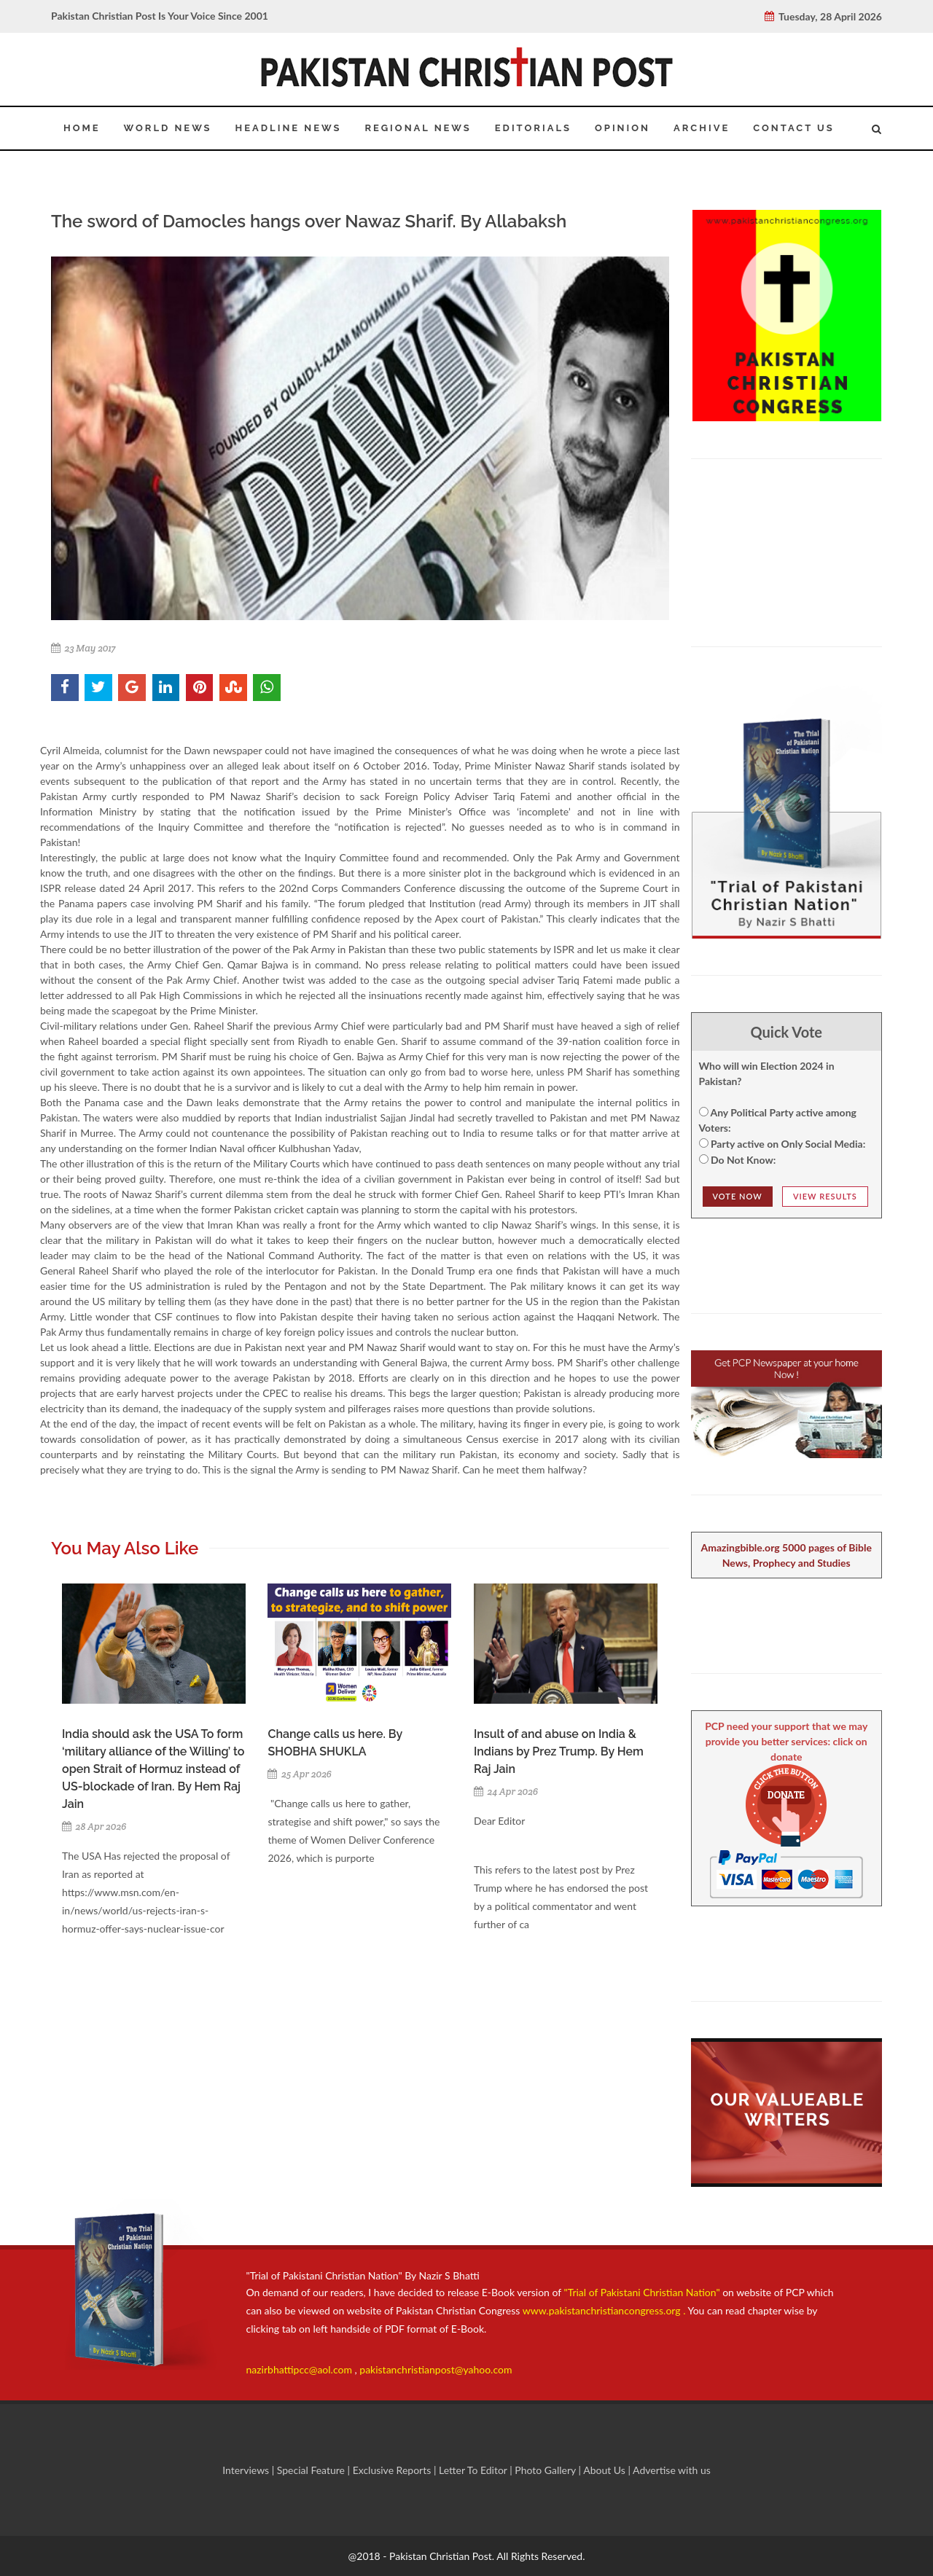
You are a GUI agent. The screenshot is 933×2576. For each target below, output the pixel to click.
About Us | (608, 2470)
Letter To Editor (474, 2470)
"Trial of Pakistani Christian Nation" (643, 2292)
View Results (825, 1196)
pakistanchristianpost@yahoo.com (435, 2369)
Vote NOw (737, 1196)
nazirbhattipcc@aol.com (300, 2369)
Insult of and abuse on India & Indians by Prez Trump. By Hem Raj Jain (559, 1751)
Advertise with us (672, 2470)
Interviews (247, 2470)
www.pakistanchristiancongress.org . (602, 2310)
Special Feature (312, 2470)
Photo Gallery (545, 2470)
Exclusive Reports (393, 2470)
